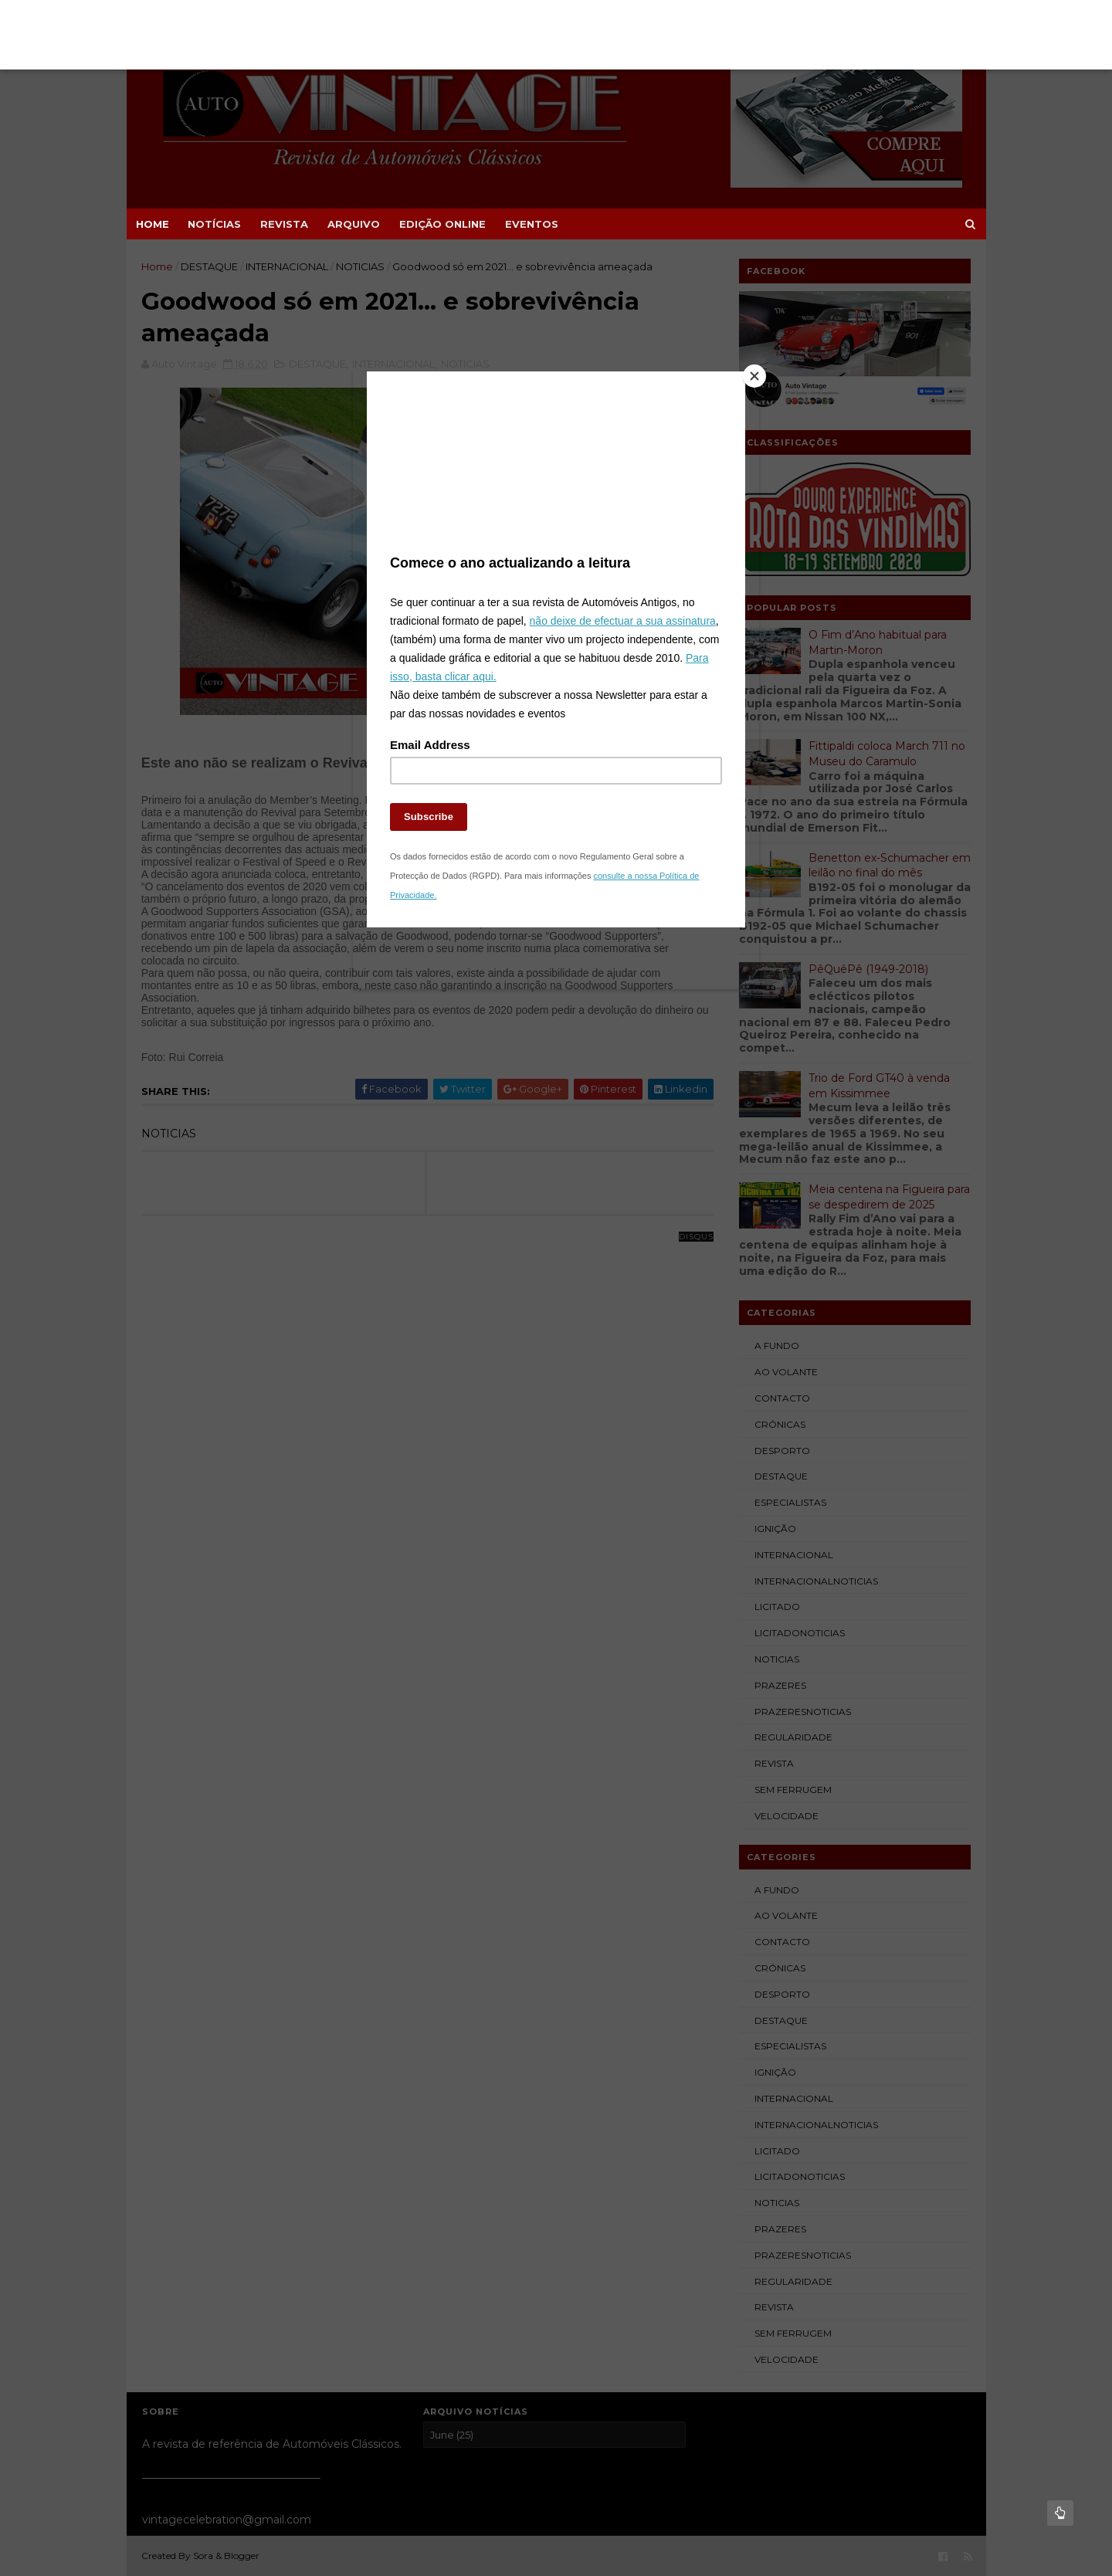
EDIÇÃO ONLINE (442, 224)
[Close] (741, 390)
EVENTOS (531, 224)
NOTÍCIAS (214, 224)
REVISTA (284, 224)
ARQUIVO (353, 224)
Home (152, 224)
